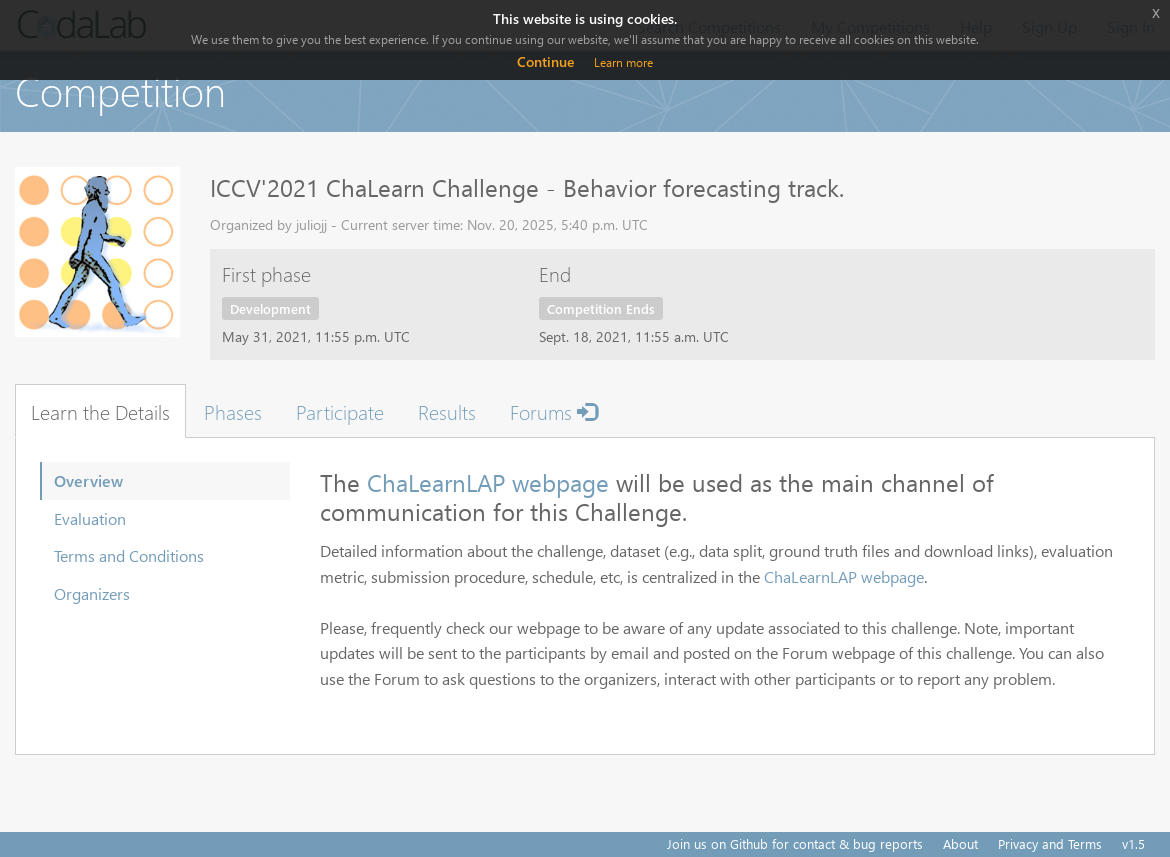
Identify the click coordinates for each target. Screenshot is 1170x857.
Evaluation (90, 518)
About (960, 843)
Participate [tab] (340, 411)
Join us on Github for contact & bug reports (795, 843)
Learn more (623, 62)
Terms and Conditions (129, 555)
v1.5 (1133, 843)
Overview (88, 480)
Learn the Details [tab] (100, 411)
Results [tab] (447, 411)
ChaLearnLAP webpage (488, 482)
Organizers (92, 593)
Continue (545, 61)
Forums (553, 411)
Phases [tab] (233, 411)
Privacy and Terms (1050, 843)
